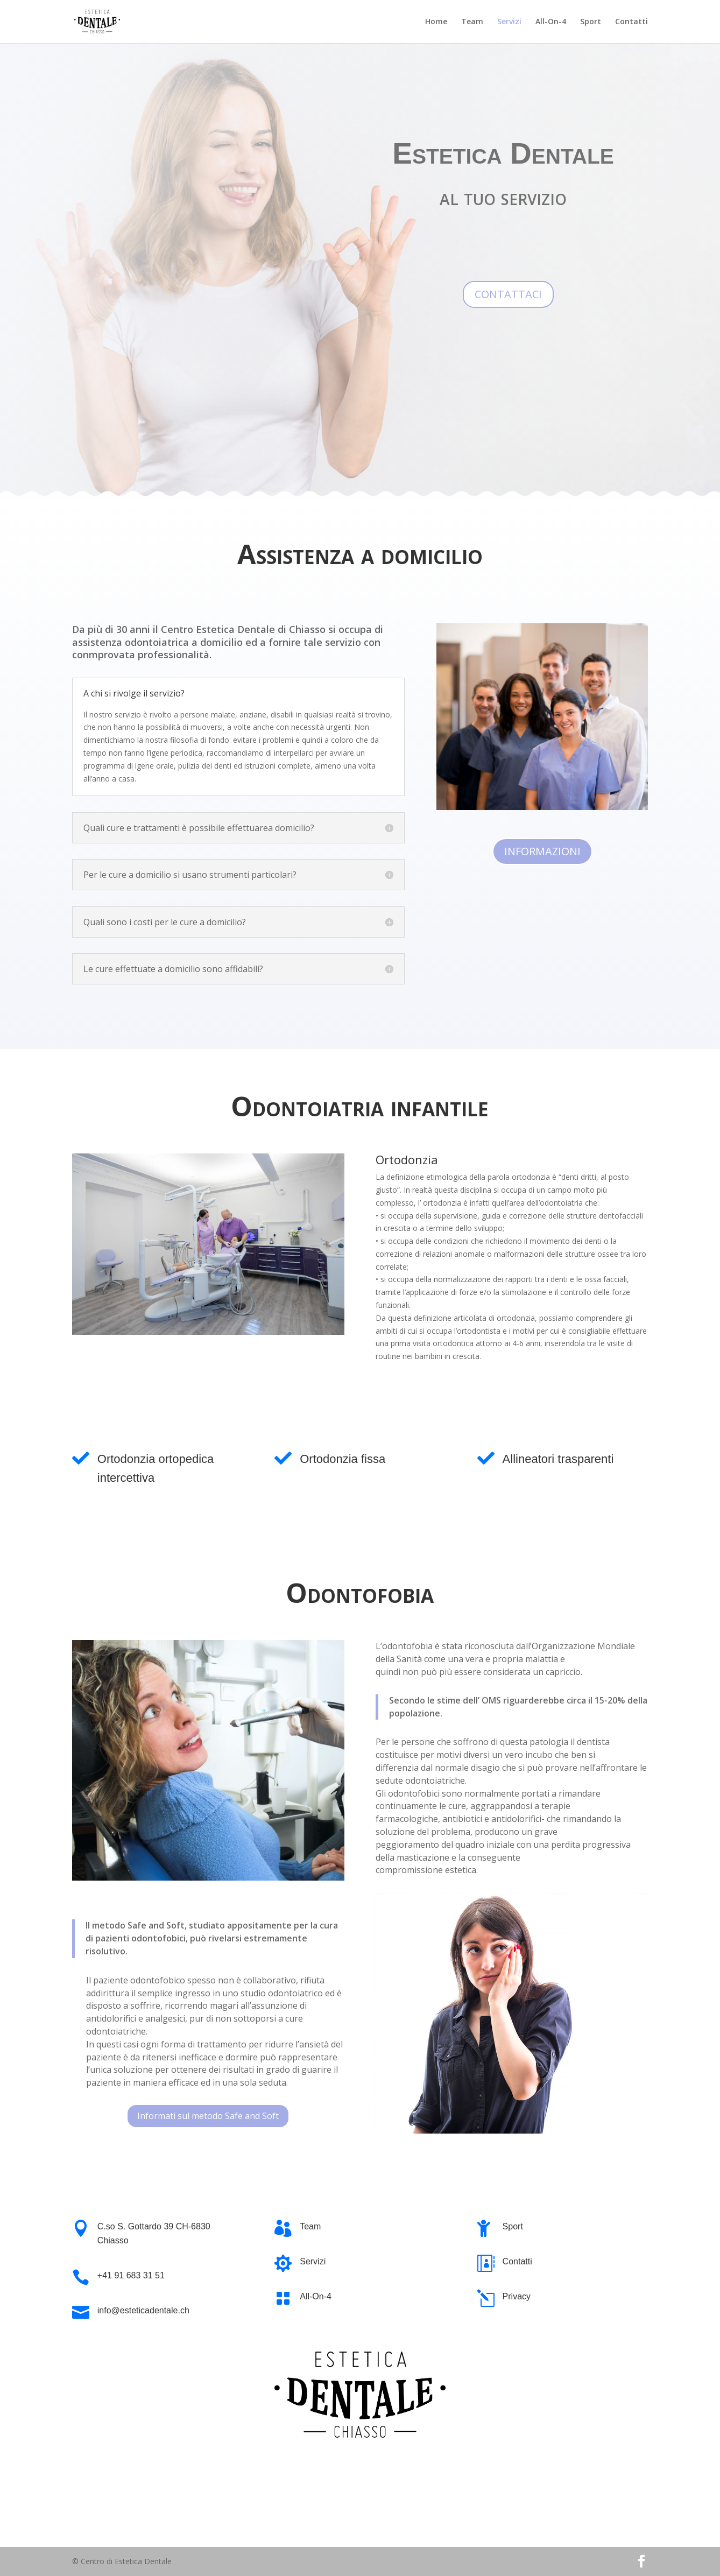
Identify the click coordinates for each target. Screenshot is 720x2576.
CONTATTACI (508, 294)
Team (472, 22)
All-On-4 (550, 22)
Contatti (631, 22)
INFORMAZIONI (542, 851)
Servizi (509, 22)
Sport (590, 22)
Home (436, 22)
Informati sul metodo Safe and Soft (208, 2116)
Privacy (517, 2296)
